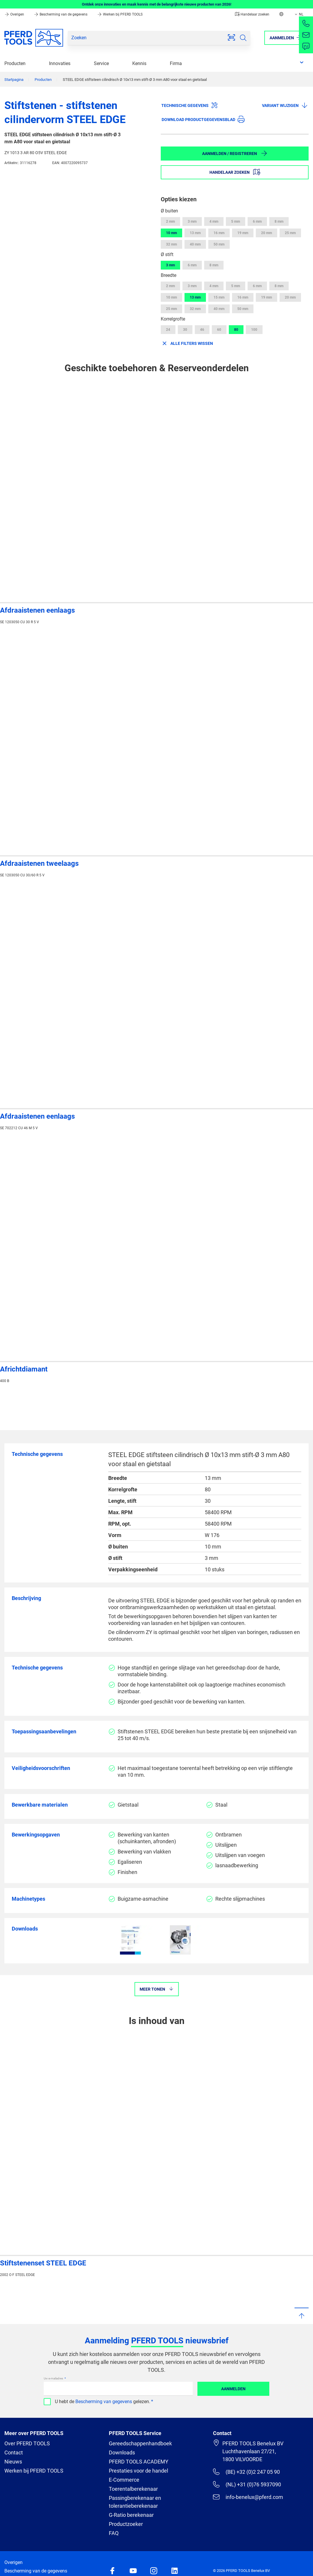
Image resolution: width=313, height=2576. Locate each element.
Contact (13, 2452)
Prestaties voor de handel (138, 2471)
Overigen (14, 14)
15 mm (219, 297)
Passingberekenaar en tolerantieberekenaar (135, 2502)
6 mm (257, 221)
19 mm (242, 233)
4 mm (213, 221)
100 (254, 330)
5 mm (235, 221)
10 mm (171, 233)
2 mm (170, 221)
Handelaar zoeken (252, 14)
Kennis (139, 63)
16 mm (219, 233)
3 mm (192, 221)
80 (236, 330)
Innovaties (59, 63)
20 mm (266, 233)
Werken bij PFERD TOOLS (120, 14)
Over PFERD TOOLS (27, 2443)
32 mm (171, 244)
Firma (176, 63)
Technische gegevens (189, 105)
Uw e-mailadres (54, 2378)
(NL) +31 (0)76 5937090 (247, 2484)
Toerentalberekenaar (133, 2489)
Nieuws (13, 2462)
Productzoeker (126, 2524)
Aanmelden (233, 2388)
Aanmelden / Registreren (235, 153)
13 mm (195, 233)
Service (101, 63)
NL (298, 14)
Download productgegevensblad (203, 119)
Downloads (122, 2452)
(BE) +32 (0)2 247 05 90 (246, 2471)
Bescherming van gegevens (103, 2401)
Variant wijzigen (285, 105)
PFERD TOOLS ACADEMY (138, 2462)
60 (219, 330)
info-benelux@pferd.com (248, 2497)
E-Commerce (124, 2480)
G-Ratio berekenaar (131, 2515)
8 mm (279, 221)
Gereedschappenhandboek (140, 2443)
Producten (15, 63)
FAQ (114, 2533)
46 (202, 330)
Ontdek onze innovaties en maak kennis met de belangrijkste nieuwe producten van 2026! (156, 4)
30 (185, 330)
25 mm (290, 233)
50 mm (219, 244)
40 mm (195, 244)
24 (168, 330)
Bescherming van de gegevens (61, 14)
